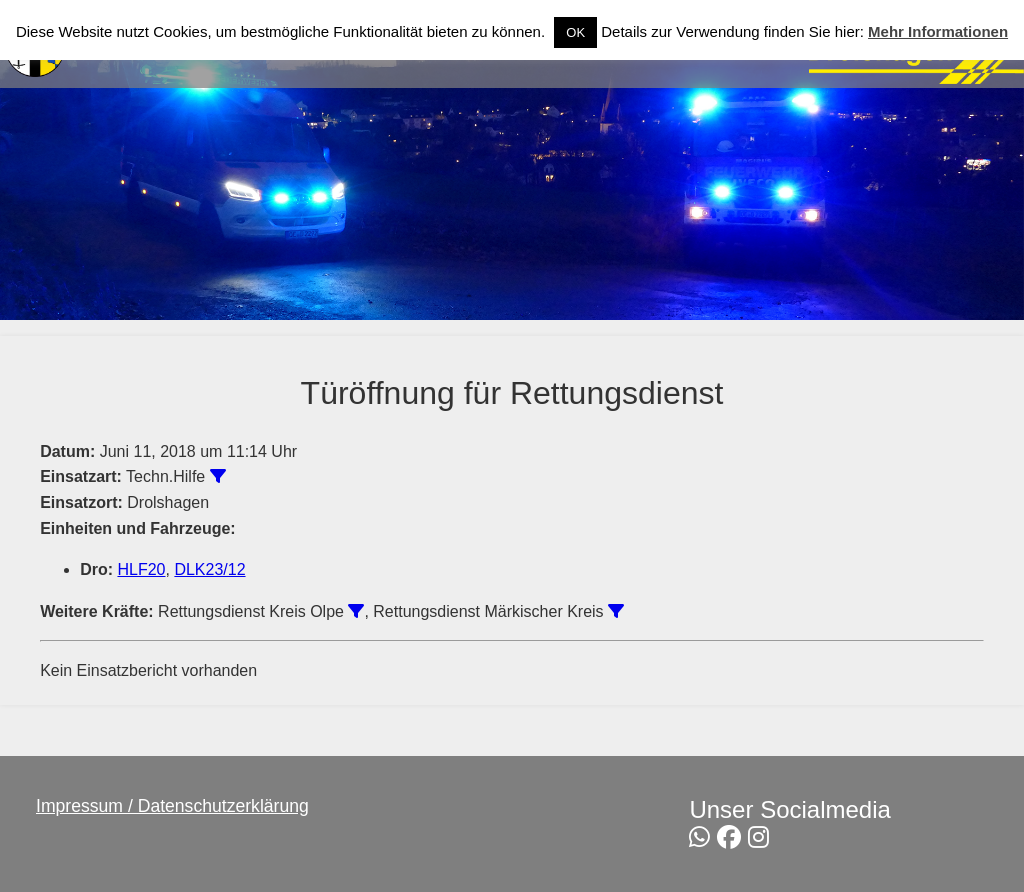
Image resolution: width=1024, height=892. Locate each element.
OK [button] (575, 32)
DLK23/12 (209, 569)
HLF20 (141, 569)
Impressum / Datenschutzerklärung (172, 806)
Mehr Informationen (938, 31)
